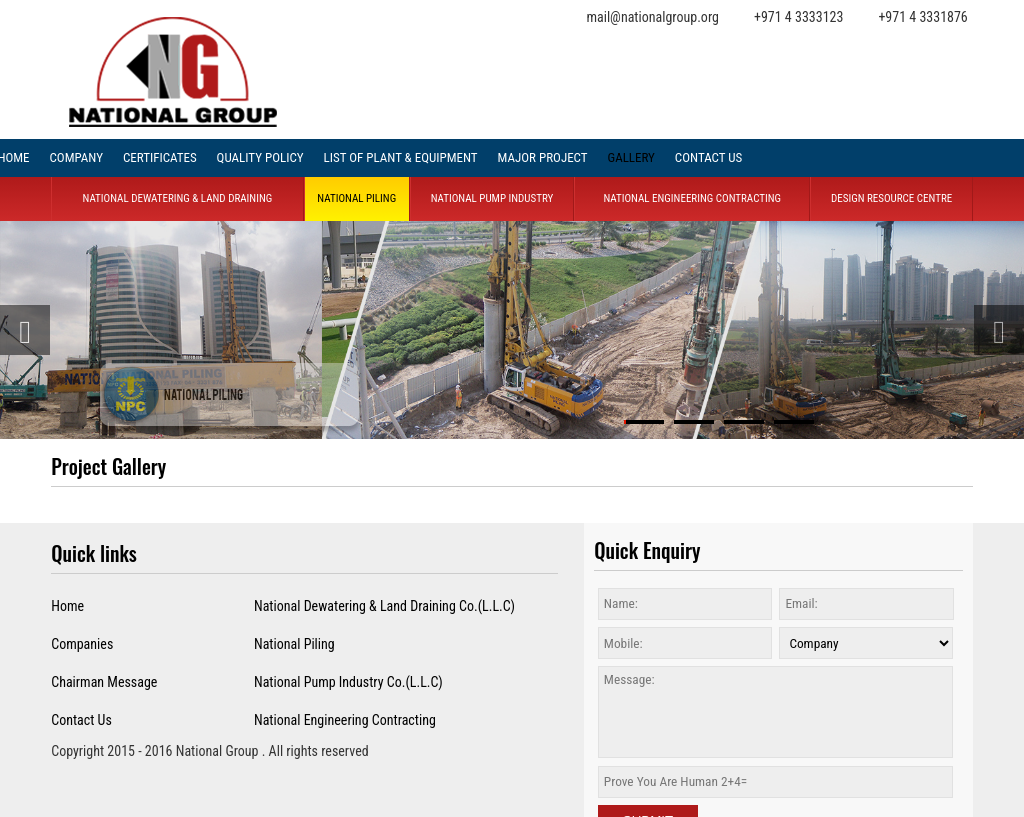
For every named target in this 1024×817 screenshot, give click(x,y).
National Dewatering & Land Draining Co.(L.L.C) (384, 606)
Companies (82, 644)
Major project (543, 157)
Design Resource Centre (891, 198)
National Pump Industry (492, 198)
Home (67, 606)
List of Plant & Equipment (401, 157)
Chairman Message (104, 682)
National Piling (356, 198)
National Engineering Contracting (692, 198)
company (76, 157)
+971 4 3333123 (798, 17)
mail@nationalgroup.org (652, 17)
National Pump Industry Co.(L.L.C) (348, 682)
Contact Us (708, 157)
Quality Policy (260, 157)
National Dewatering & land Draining (178, 198)
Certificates (160, 157)
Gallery (630, 157)
